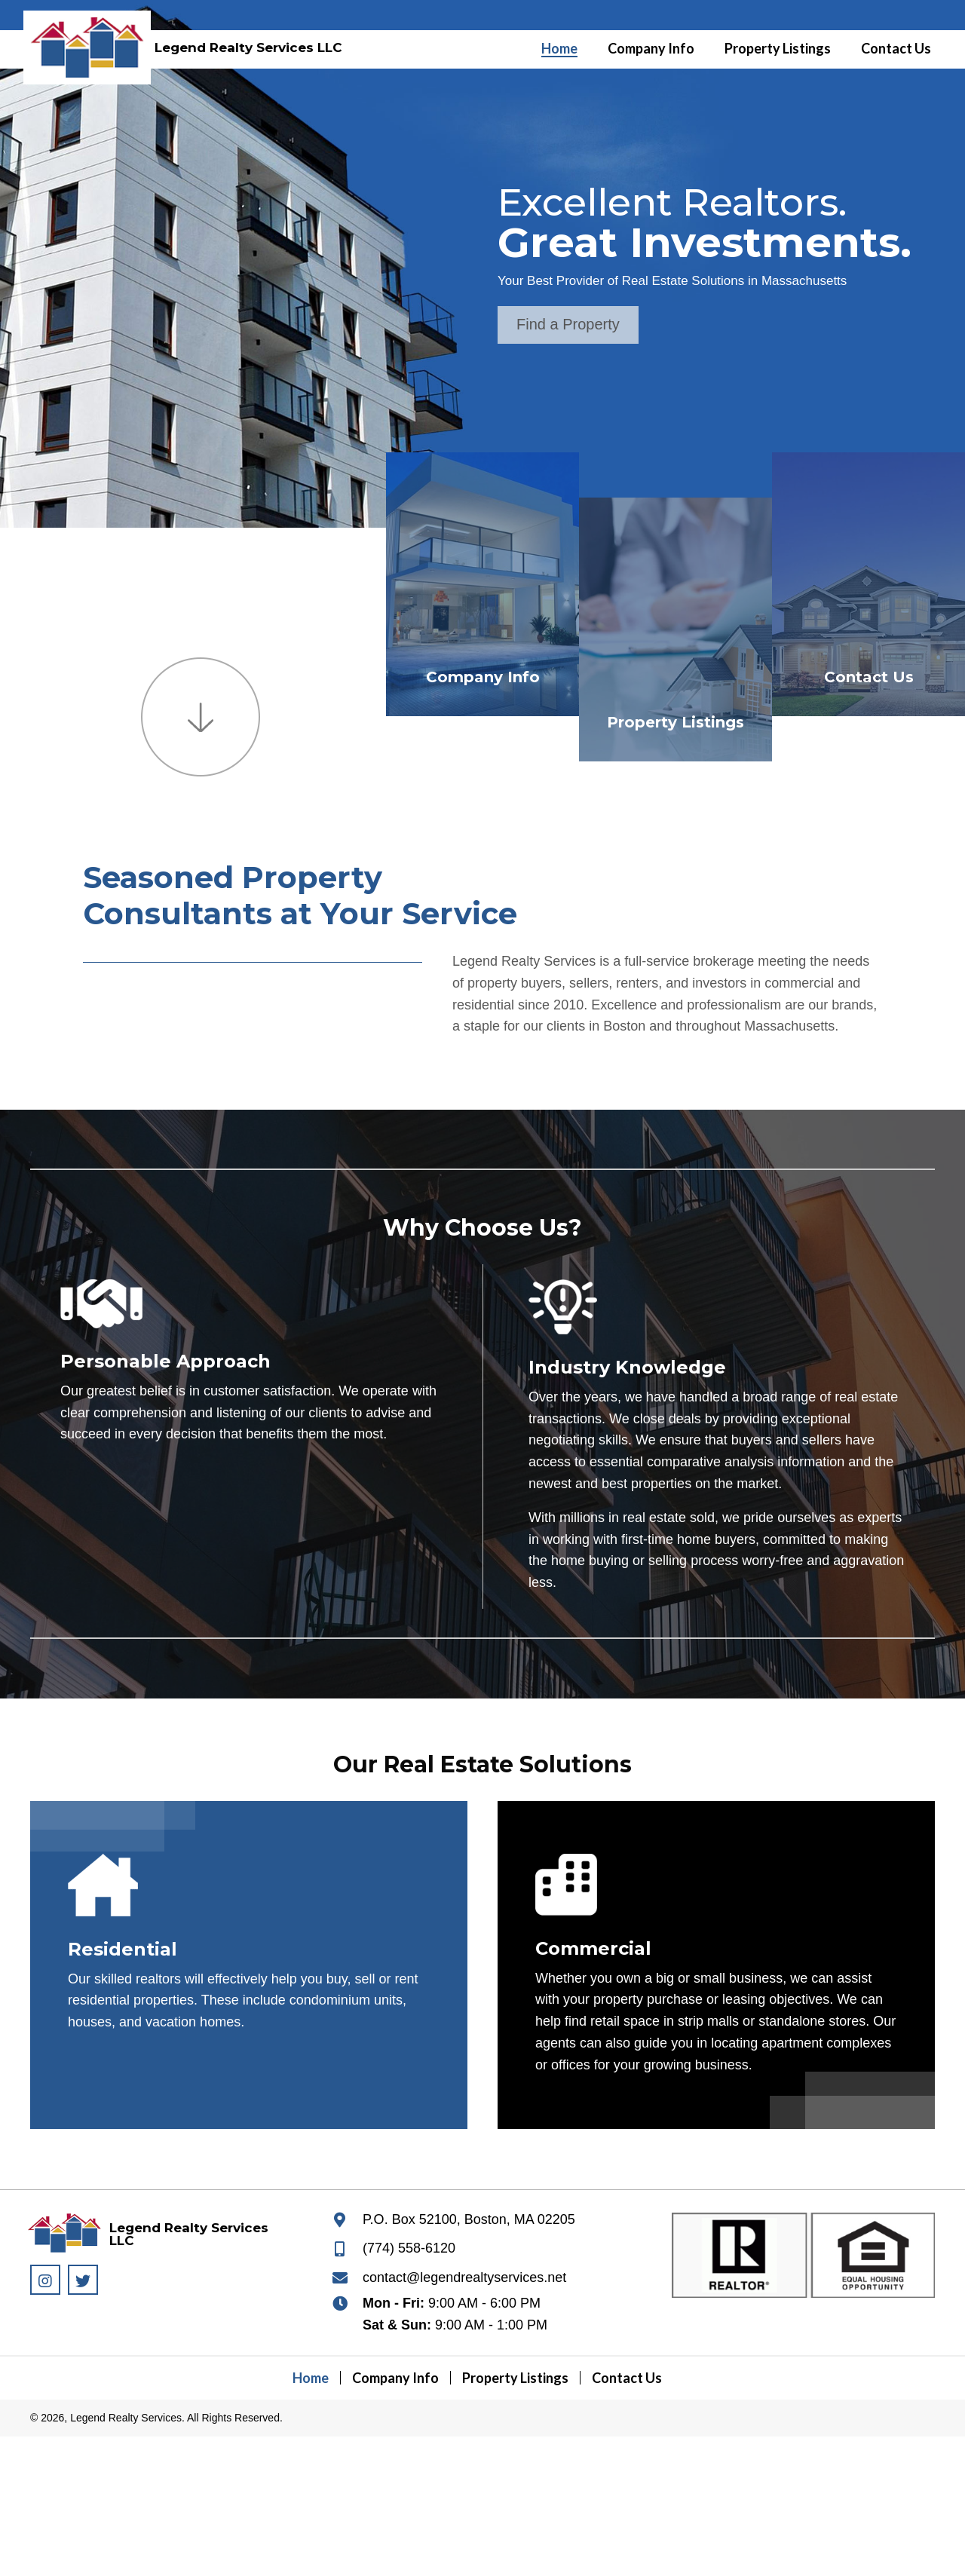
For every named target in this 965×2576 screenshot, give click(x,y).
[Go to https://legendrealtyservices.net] (82, 41)
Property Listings (675, 722)
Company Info (483, 677)
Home (311, 2378)
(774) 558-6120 (409, 2248)
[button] (568, 325)
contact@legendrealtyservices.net (464, 2277)
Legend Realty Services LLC (248, 47)
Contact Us (869, 677)
